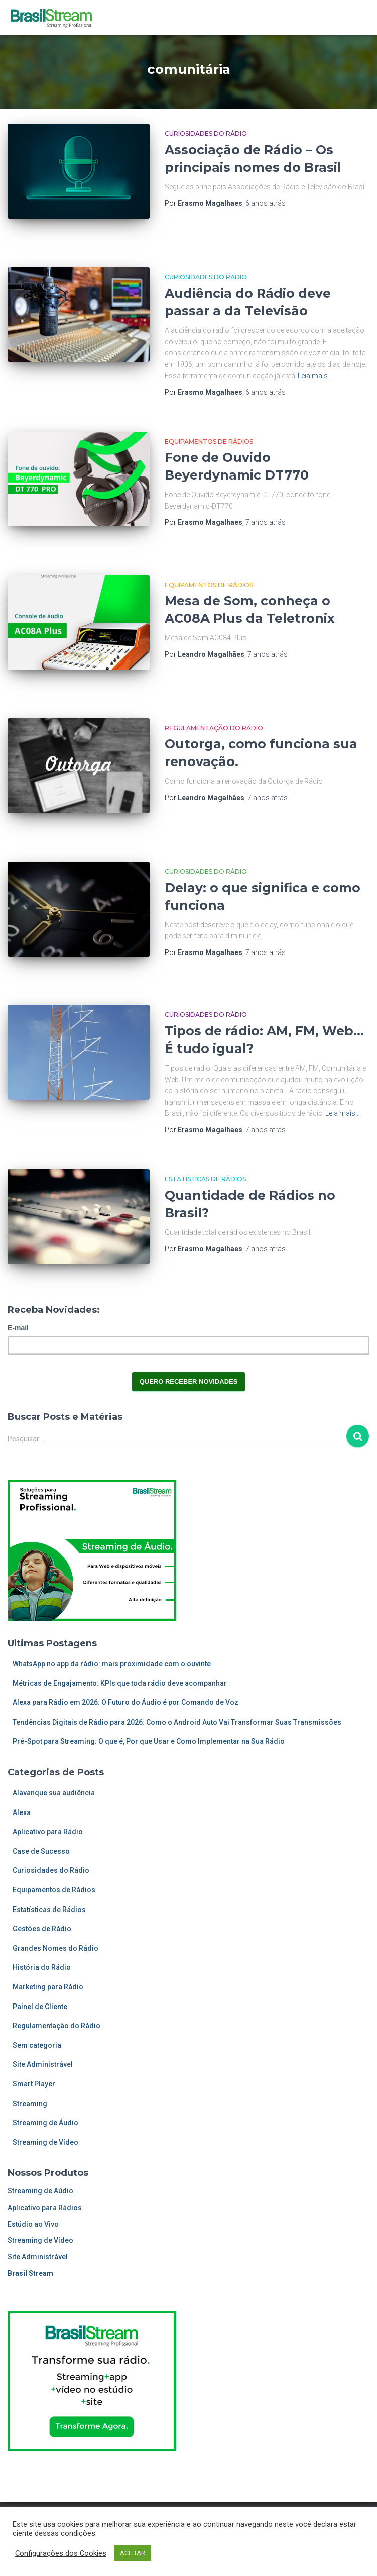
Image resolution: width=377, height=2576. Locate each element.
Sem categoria (37, 2045)
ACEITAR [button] (132, 2553)
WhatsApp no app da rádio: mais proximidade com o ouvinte (112, 1664)
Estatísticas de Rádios (205, 1179)
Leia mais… (315, 376)
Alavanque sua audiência (54, 1793)
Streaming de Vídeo (45, 2142)
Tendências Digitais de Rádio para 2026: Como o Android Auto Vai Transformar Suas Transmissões (177, 1722)
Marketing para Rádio (48, 1987)
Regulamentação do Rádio (214, 728)
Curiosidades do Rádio (206, 133)
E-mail (18, 1328)
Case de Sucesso (41, 1851)
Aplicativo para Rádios (45, 2208)
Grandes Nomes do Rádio (55, 1948)
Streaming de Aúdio (40, 2191)
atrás (265, 203)
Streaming (30, 2104)
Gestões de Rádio (42, 1929)
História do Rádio (42, 1967)
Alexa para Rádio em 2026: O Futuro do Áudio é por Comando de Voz (125, 1702)
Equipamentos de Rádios (209, 441)
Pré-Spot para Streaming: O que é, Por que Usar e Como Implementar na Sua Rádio (149, 1741)
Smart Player (34, 2084)
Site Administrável (43, 2064)
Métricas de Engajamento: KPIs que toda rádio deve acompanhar (120, 1683)
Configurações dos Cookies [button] (60, 2553)
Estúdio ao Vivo (33, 2224)
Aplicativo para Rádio (48, 1832)
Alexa (22, 1812)
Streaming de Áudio (45, 2123)
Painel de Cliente (40, 2006)
